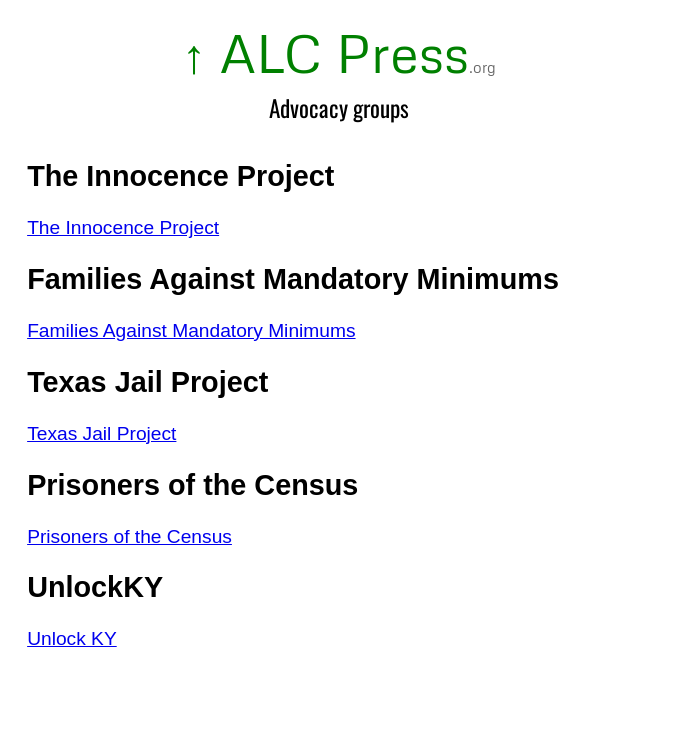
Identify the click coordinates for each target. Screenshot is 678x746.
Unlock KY (72, 638)
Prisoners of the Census (129, 536)
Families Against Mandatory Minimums (191, 330)
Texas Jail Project (101, 433)
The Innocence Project (123, 227)
